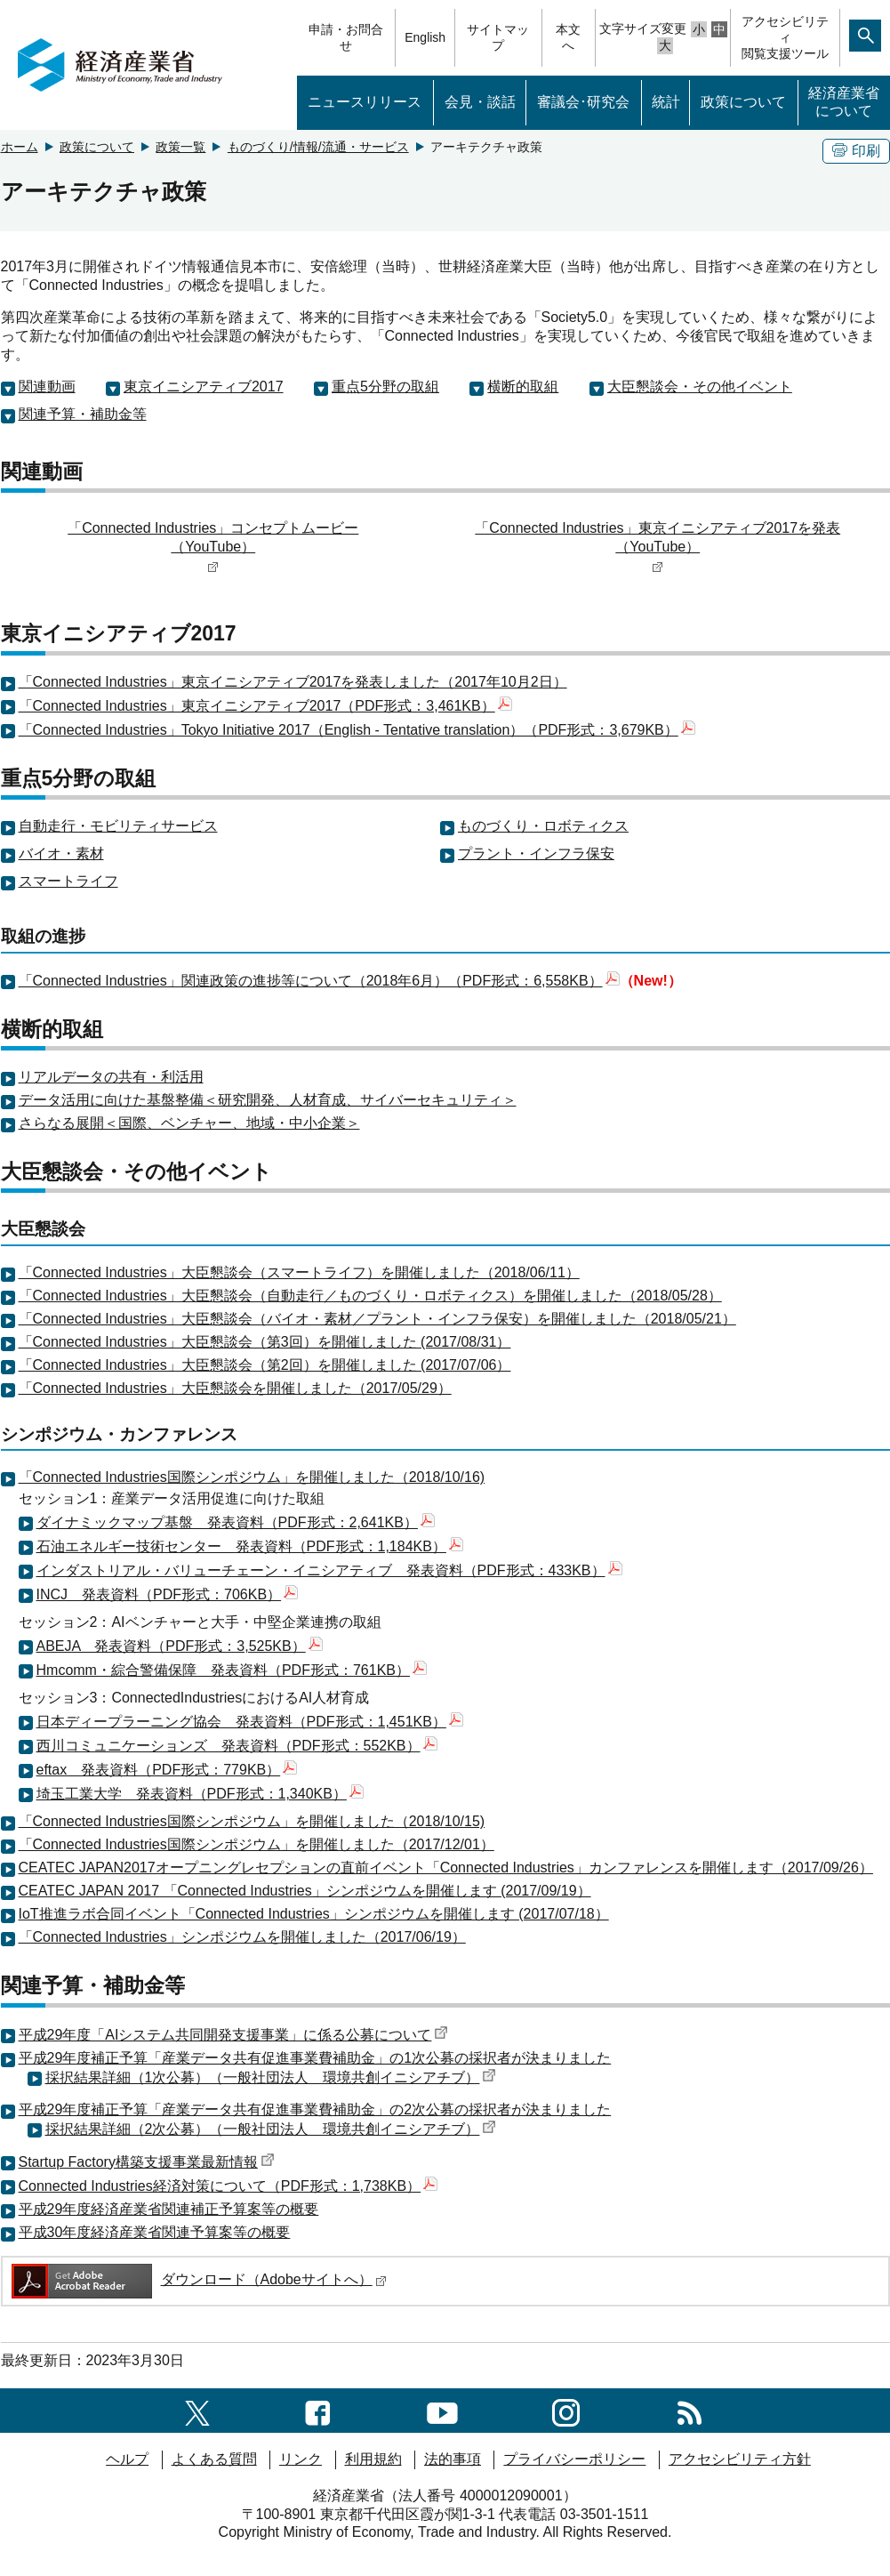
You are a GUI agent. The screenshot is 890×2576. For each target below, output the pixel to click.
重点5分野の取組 (385, 386)
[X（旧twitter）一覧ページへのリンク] (197, 2410)
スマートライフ (68, 881)
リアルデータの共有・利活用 (111, 1076)
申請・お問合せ (346, 37)
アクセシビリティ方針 (740, 2459)
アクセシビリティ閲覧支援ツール (785, 37)
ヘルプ (127, 2459)
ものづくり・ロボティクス (543, 825)
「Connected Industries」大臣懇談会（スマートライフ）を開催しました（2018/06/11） (299, 1272)
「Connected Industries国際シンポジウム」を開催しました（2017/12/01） (256, 1844)
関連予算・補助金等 (83, 414)
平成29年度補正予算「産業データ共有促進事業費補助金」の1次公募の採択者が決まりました (315, 2057)
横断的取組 (522, 386)
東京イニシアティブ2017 (204, 386)
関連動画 (47, 386)
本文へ (568, 37)
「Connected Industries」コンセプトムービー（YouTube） (213, 546)
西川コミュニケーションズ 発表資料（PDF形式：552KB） (236, 1745)
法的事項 (452, 2459)
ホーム (19, 147)
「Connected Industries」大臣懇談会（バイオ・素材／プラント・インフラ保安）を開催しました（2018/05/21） (377, 1318)
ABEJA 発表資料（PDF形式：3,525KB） (179, 1646)
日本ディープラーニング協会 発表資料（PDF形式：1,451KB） (249, 1721)
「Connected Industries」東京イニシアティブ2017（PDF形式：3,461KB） (265, 705)
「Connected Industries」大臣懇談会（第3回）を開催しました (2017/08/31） (265, 1341)
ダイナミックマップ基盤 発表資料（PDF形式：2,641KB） (235, 1522)
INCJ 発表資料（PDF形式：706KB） (167, 1594)
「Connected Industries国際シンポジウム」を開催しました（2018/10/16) (252, 1477)
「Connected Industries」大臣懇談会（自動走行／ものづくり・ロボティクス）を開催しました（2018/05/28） (370, 1295)
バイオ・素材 (61, 853)
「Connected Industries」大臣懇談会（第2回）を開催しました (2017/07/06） (265, 1365)
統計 (666, 101)
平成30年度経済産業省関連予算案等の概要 (155, 2232)
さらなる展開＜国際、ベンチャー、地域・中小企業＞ (189, 1123)
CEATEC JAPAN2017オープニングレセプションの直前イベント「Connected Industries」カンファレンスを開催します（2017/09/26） (446, 1867)
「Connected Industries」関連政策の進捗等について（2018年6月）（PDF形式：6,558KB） (319, 980)
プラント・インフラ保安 (536, 853)
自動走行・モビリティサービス (118, 825)
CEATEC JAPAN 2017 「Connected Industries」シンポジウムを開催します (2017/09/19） (305, 1890)
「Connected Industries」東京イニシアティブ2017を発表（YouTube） (657, 546)
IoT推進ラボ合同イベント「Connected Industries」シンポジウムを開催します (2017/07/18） (314, 1913)
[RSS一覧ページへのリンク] (689, 2410)
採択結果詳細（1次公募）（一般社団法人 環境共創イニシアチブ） (271, 2077)
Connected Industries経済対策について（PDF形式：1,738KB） (228, 2186)
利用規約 (373, 2459)
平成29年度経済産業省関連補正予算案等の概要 (169, 2209)
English (425, 37)
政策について (743, 101)
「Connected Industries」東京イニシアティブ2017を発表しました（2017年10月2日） (293, 681)
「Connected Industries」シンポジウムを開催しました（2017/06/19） (242, 1936)
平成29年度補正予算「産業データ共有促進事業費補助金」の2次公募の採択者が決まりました (315, 2109)
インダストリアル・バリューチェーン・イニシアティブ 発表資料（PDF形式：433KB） (329, 1570)
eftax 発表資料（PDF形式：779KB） (167, 1769)
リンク (300, 2459)
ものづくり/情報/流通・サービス (318, 147)
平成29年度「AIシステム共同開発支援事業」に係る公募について (234, 2034)
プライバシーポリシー (574, 2459)
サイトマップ (498, 37)
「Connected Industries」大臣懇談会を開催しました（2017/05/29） (235, 1388)
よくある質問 (214, 2459)
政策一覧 (180, 147)
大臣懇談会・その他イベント (699, 386)
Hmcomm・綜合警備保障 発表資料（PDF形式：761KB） (231, 1670)
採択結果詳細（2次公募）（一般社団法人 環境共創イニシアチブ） (271, 2129)
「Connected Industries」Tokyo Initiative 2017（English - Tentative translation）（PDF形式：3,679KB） (357, 729)
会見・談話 (480, 101)
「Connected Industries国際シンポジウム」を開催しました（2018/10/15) (252, 1821)
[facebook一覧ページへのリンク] (317, 2410)
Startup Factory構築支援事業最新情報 (147, 2161)
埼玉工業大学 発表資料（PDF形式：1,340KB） (200, 1793)
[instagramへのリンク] (565, 2410)
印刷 (856, 150)
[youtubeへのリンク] (442, 2410)
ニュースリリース (364, 101)
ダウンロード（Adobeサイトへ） (198, 2279)
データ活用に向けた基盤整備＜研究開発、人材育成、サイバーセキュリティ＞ (268, 1099)
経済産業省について (843, 102)
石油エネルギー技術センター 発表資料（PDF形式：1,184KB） (249, 1546)
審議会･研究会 (583, 101)
